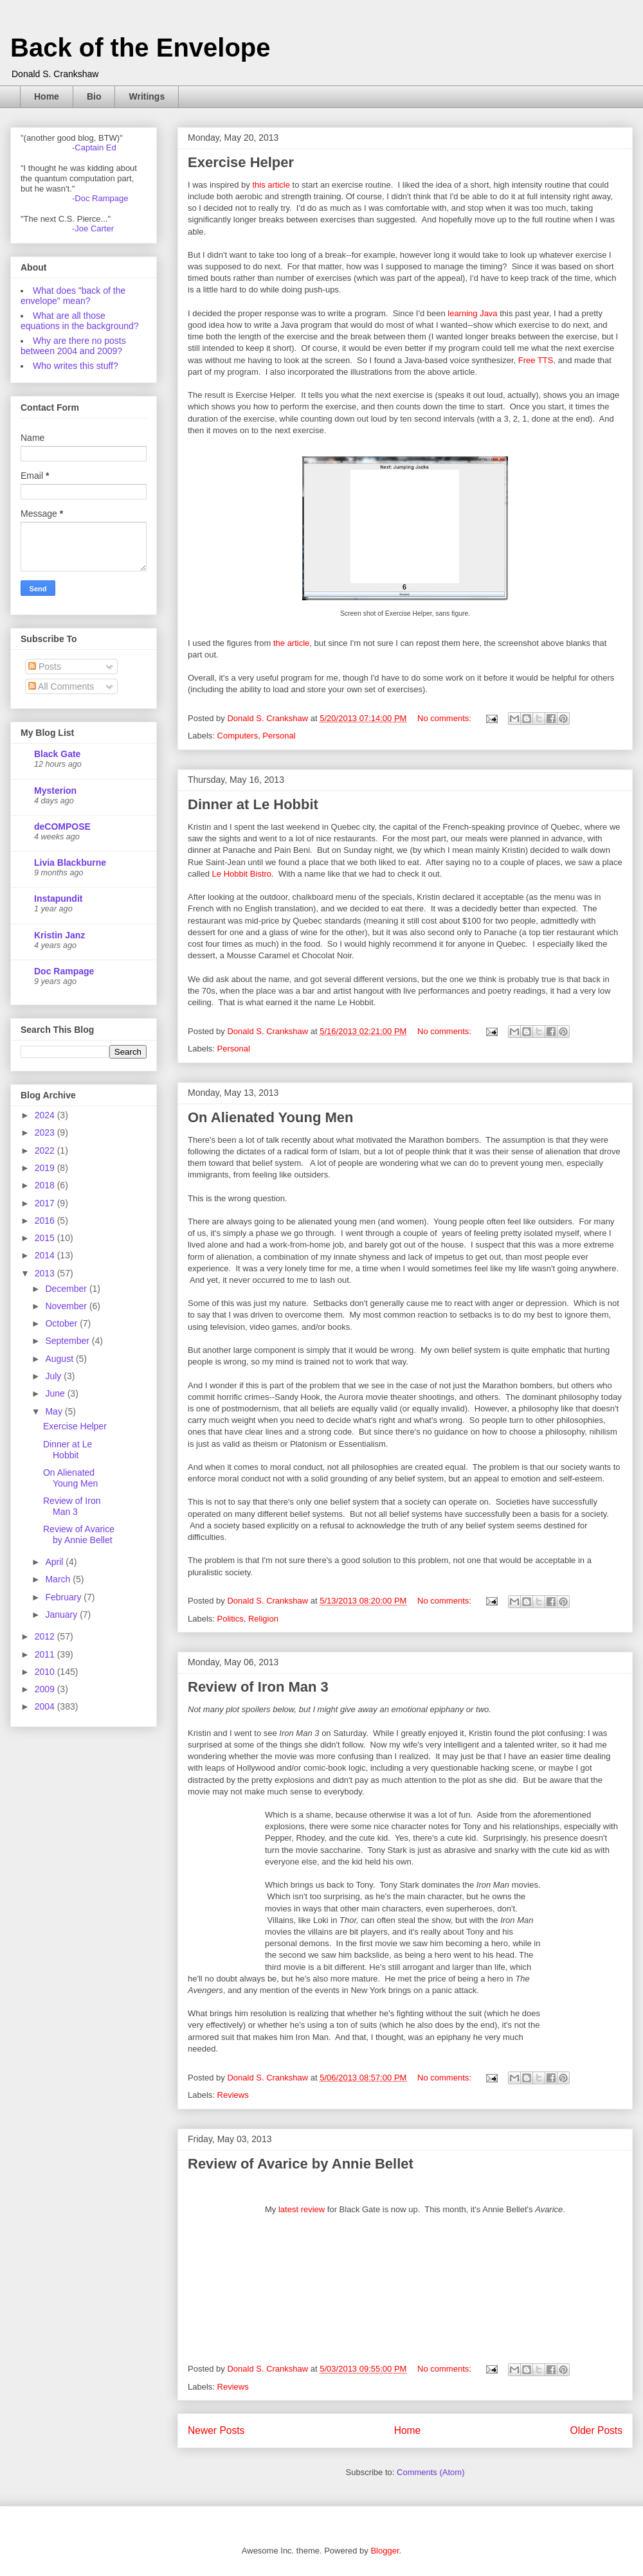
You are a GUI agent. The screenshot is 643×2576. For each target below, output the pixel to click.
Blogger (384, 2550)
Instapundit (58, 898)
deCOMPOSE (62, 826)
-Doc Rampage (100, 198)
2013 (46, 1273)
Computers (237, 735)
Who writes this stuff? (75, 366)
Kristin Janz (59, 935)
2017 (46, 1203)
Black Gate (57, 754)
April (55, 1562)
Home (46, 96)
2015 (46, 1238)
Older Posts (596, 2430)
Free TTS (536, 360)
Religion (263, 1618)
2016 (46, 1220)
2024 (46, 1115)
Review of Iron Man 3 (258, 1687)
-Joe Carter (93, 228)
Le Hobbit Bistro (242, 874)
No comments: (445, 718)
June (56, 1393)
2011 (46, 1654)
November (67, 1306)
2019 (46, 1168)
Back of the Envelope (140, 47)
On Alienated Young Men (271, 1117)
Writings (147, 96)
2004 (46, 1706)
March (59, 1579)
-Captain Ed (94, 147)
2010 (46, 1672)
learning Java (474, 313)
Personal (278, 735)
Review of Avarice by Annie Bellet (300, 2164)
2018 (46, 1185)
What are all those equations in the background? (80, 320)
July (54, 1376)
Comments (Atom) (430, 2472)
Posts (44, 666)
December (67, 1289)
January (62, 1614)
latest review (301, 2209)
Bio (94, 96)
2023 (46, 1132)
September (68, 1341)
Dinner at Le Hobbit (253, 804)
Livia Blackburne (70, 862)
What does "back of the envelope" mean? (73, 295)
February (64, 1597)
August (60, 1359)
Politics (230, 1618)
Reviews (233, 2095)
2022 (46, 1150)
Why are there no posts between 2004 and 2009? (73, 345)
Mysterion (55, 790)
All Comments (61, 686)
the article (291, 643)
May (54, 1411)
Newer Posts (216, 2430)
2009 (46, 1689)
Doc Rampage (64, 971)
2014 (46, 1255)
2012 (46, 1636)
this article (271, 185)
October (62, 1323)
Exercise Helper (241, 162)
